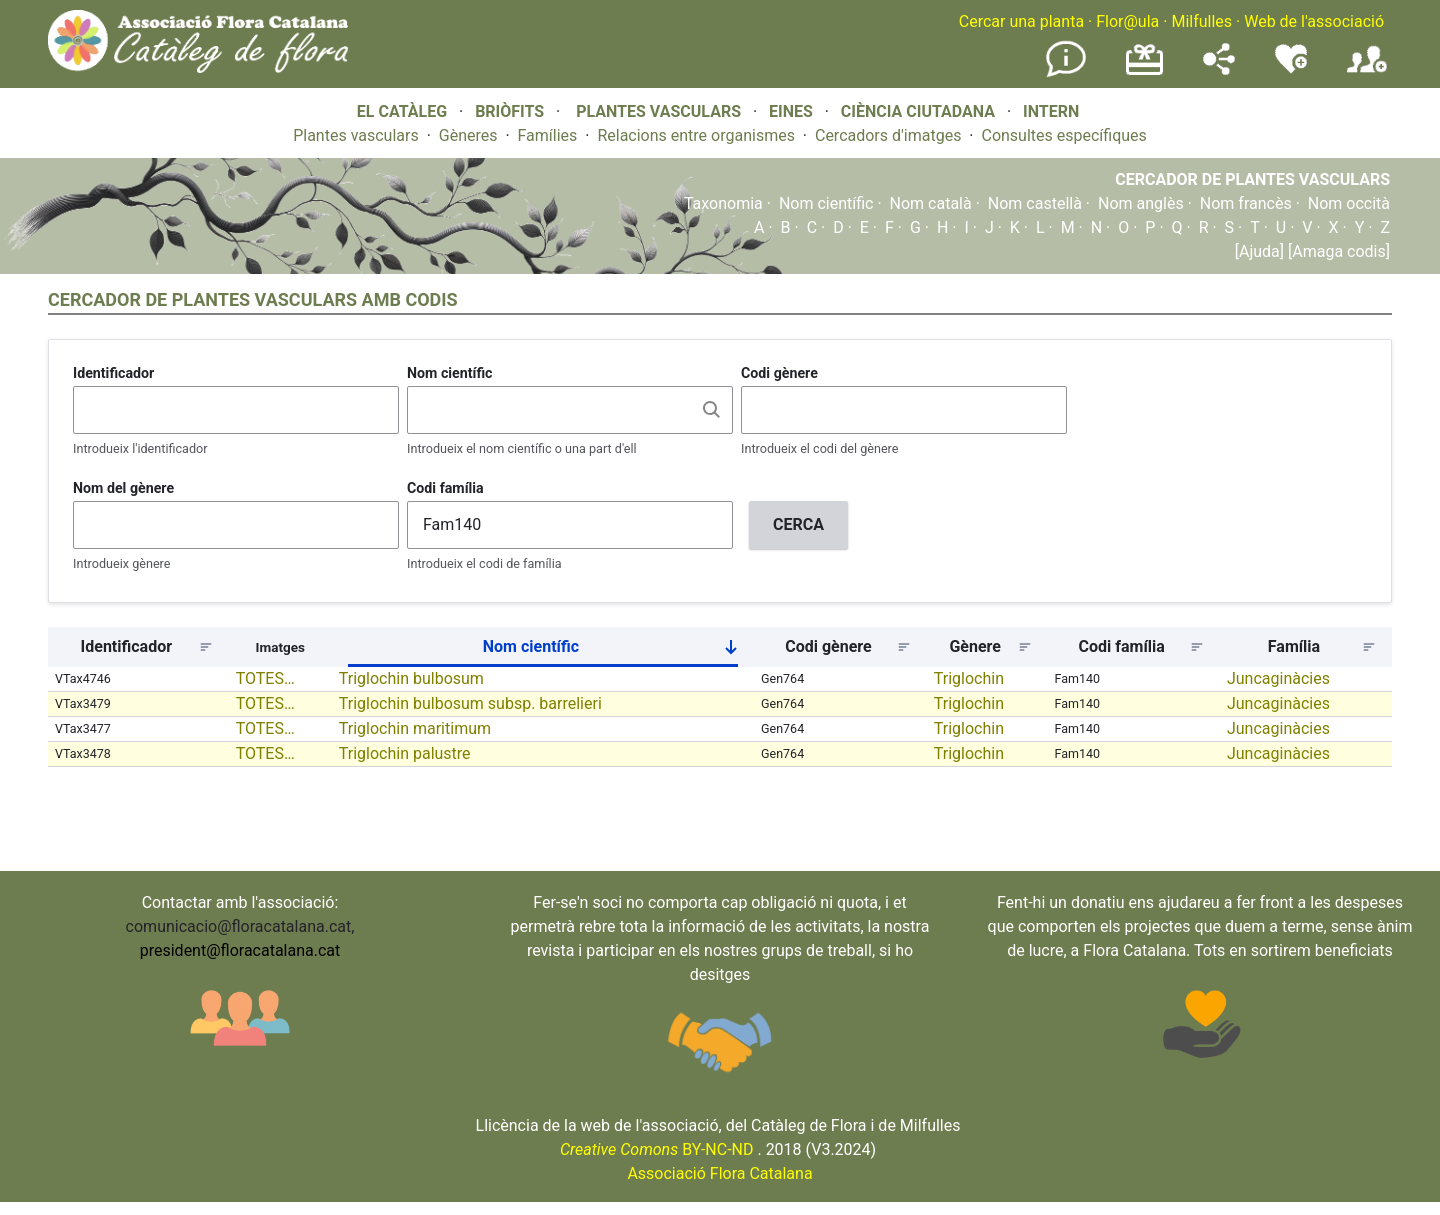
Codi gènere (779, 373)
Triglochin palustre (405, 753)
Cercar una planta (1021, 21)
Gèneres (468, 135)
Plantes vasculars (356, 135)
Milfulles (1201, 21)
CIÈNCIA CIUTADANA (918, 111)
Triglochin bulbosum (411, 678)
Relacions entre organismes (696, 135)
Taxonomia (723, 203)
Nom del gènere (123, 488)
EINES (791, 111)
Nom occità (1349, 203)
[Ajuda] (1259, 251)
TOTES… (265, 678)
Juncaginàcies (1278, 678)
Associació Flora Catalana (719, 1173)
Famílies (548, 135)
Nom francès (1246, 203)
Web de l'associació (1314, 21)
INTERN (1051, 111)
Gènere (975, 646)
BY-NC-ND (657, 1149)
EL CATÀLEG (402, 111)
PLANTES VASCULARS (658, 111)
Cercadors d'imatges (888, 135)
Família (1294, 646)
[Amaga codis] (1337, 251)
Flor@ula (1127, 21)
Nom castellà (1035, 203)
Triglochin (969, 678)
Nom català (931, 203)
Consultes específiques (1063, 135)
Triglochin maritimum (415, 728)
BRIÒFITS (511, 111)
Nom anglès (1141, 203)
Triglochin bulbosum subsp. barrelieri (470, 703)
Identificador (113, 373)
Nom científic (826, 203)
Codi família (445, 488)
